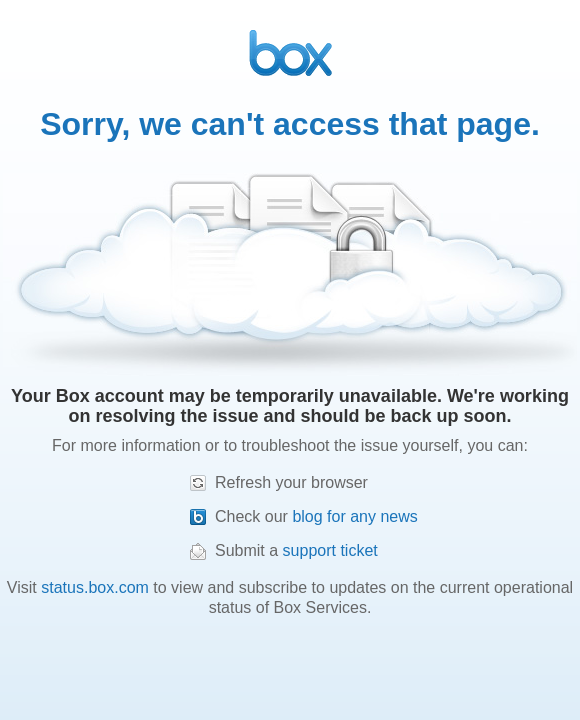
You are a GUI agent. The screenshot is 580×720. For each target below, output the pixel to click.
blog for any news (354, 516)
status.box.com (95, 587)
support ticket (330, 550)
